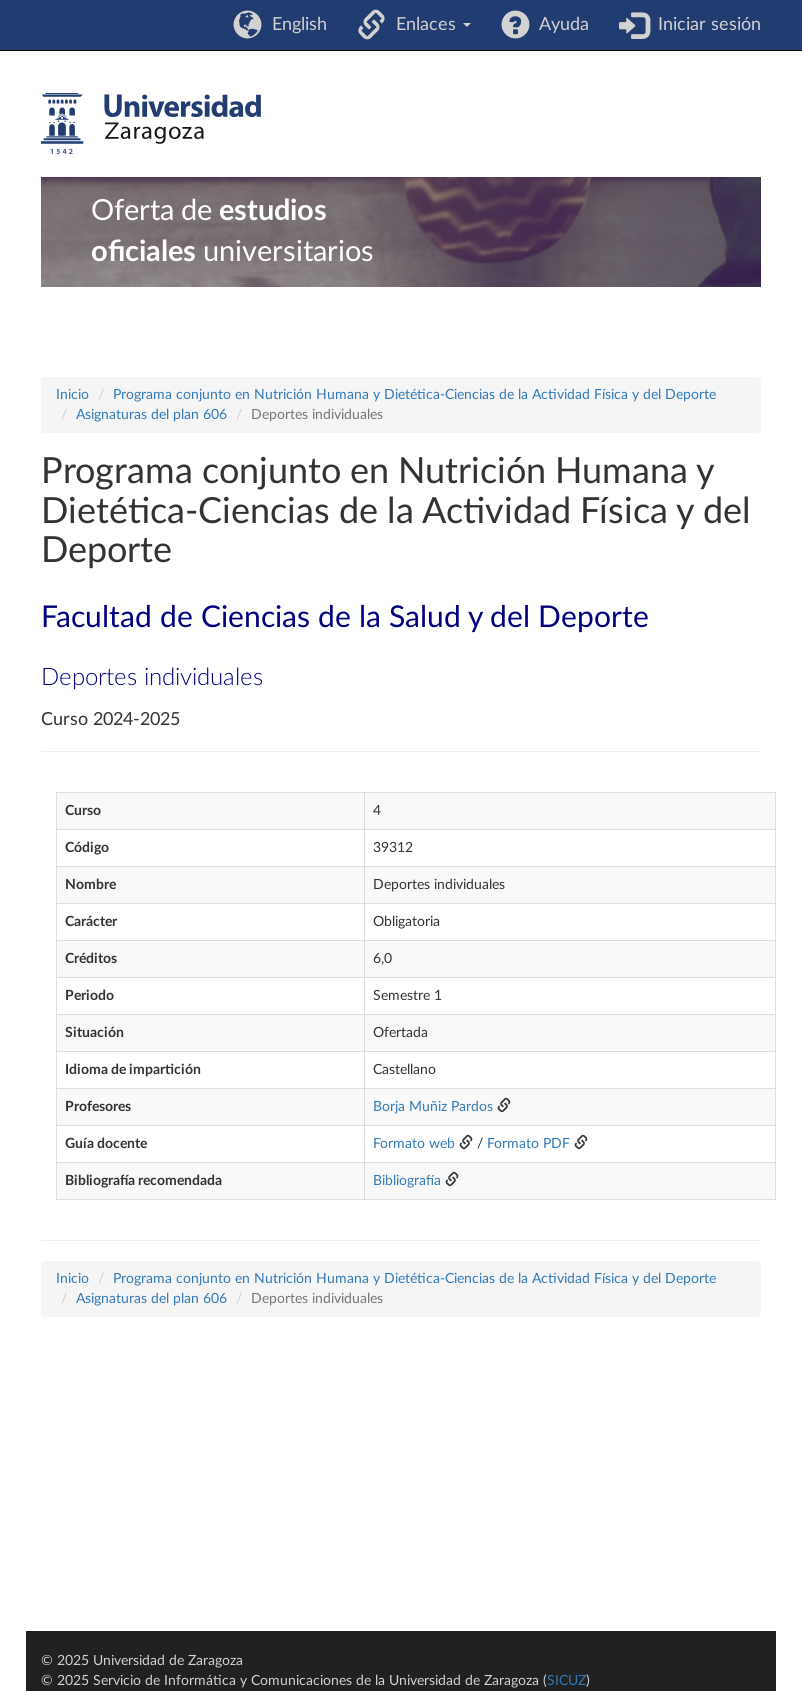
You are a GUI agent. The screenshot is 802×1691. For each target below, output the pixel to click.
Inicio (72, 395)
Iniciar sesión (704, 25)
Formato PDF (528, 1144)
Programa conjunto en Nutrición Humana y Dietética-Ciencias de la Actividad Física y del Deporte (414, 395)
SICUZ (566, 1681)
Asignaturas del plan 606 (151, 415)
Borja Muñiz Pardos (433, 1107)
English (294, 25)
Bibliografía (407, 1181)
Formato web (414, 1144)
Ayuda (559, 25)
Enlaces (428, 25)
